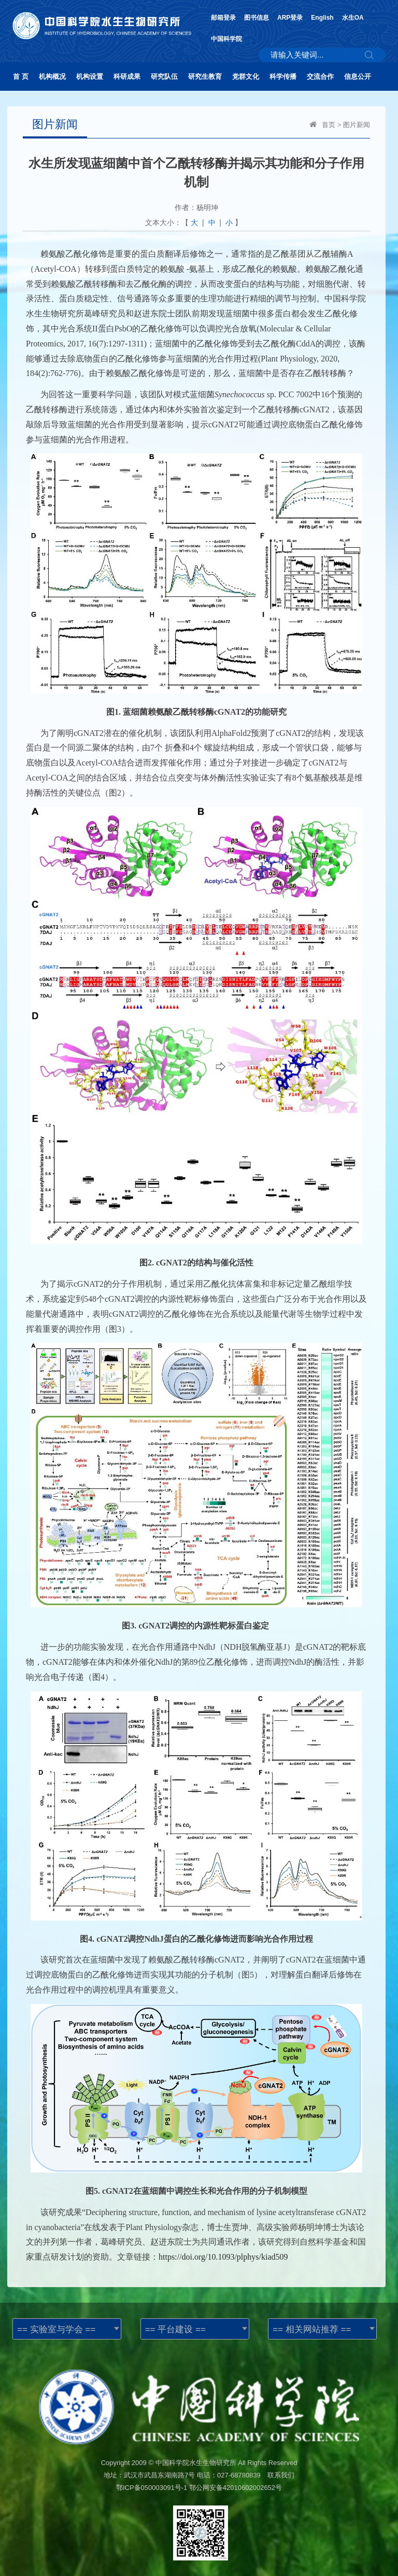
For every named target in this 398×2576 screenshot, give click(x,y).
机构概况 (52, 76)
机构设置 (89, 76)
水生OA (353, 17)
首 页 (21, 76)
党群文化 (245, 76)
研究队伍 (164, 76)
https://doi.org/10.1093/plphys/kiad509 (223, 2256)
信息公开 (357, 76)
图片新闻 (356, 125)
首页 (328, 125)
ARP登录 (290, 17)
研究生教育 (205, 76)
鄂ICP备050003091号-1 (151, 2487)
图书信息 (256, 17)
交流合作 (320, 76)
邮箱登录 (223, 17)
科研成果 (126, 76)
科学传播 (282, 76)
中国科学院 (226, 39)
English (322, 17)
